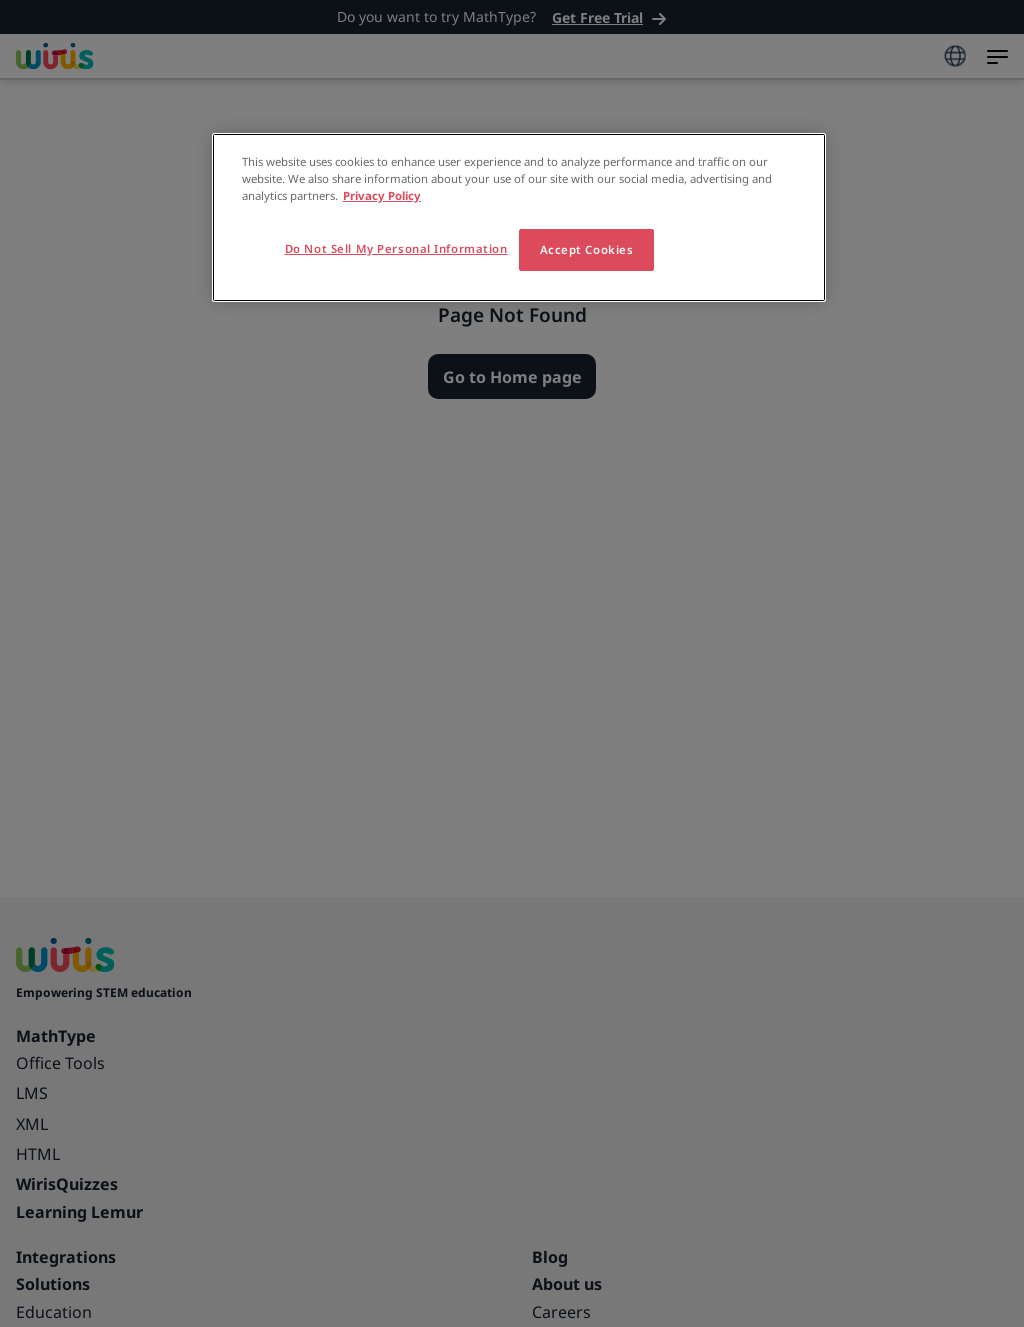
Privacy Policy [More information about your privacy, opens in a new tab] (382, 195)
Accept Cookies (587, 249)
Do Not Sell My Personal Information (396, 248)
